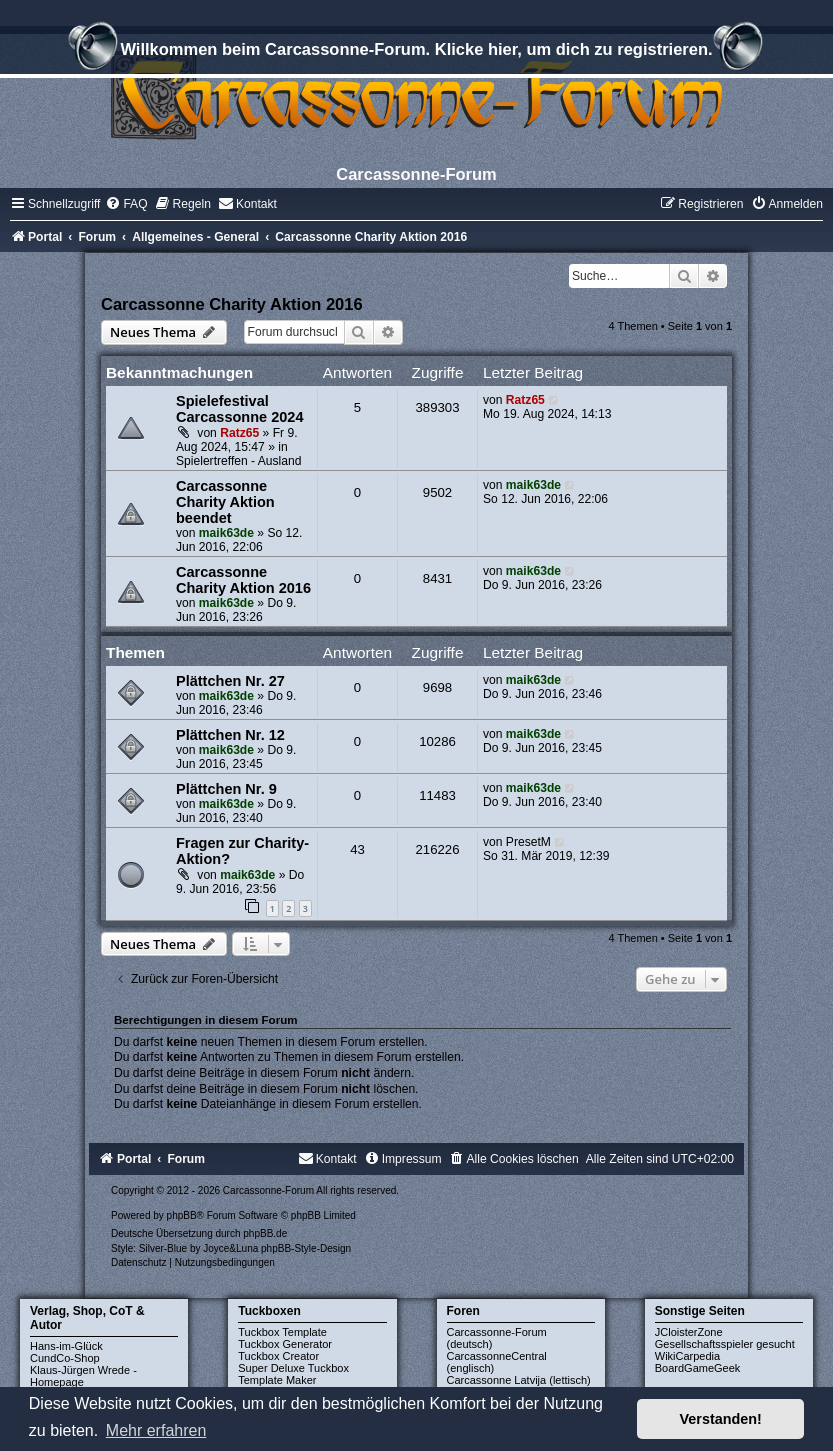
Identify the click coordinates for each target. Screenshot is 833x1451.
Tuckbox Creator (278, 1356)
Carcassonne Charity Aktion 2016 (232, 304)
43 (357, 849)
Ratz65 (239, 433)
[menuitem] (126, 204)
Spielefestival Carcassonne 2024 (240, 409)
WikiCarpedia (687, 1356)
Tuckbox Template (282, 1332)
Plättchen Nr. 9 (226, 789)
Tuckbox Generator (285, 1344)
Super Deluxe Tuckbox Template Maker (293, 1374)
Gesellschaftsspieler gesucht (725, 1344)
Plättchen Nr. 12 (230, 735)
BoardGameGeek (698, 1368)
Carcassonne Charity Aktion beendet (225, 502)
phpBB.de (265, 1233)
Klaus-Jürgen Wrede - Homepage (83, 1376)
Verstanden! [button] (721, 1419)
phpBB (182, 1215)
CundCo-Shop (65, 1358)
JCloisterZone (689, 1332)
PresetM (528, 842)
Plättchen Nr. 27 (230, 681)
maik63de (226, 533)
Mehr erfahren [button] (156, 1430)
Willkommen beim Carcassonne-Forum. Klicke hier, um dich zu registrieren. (416, 52)
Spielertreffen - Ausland (239, 461)
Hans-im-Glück (66, 1346)
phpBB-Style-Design (306, 1248)
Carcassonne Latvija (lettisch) (519, 1380)
